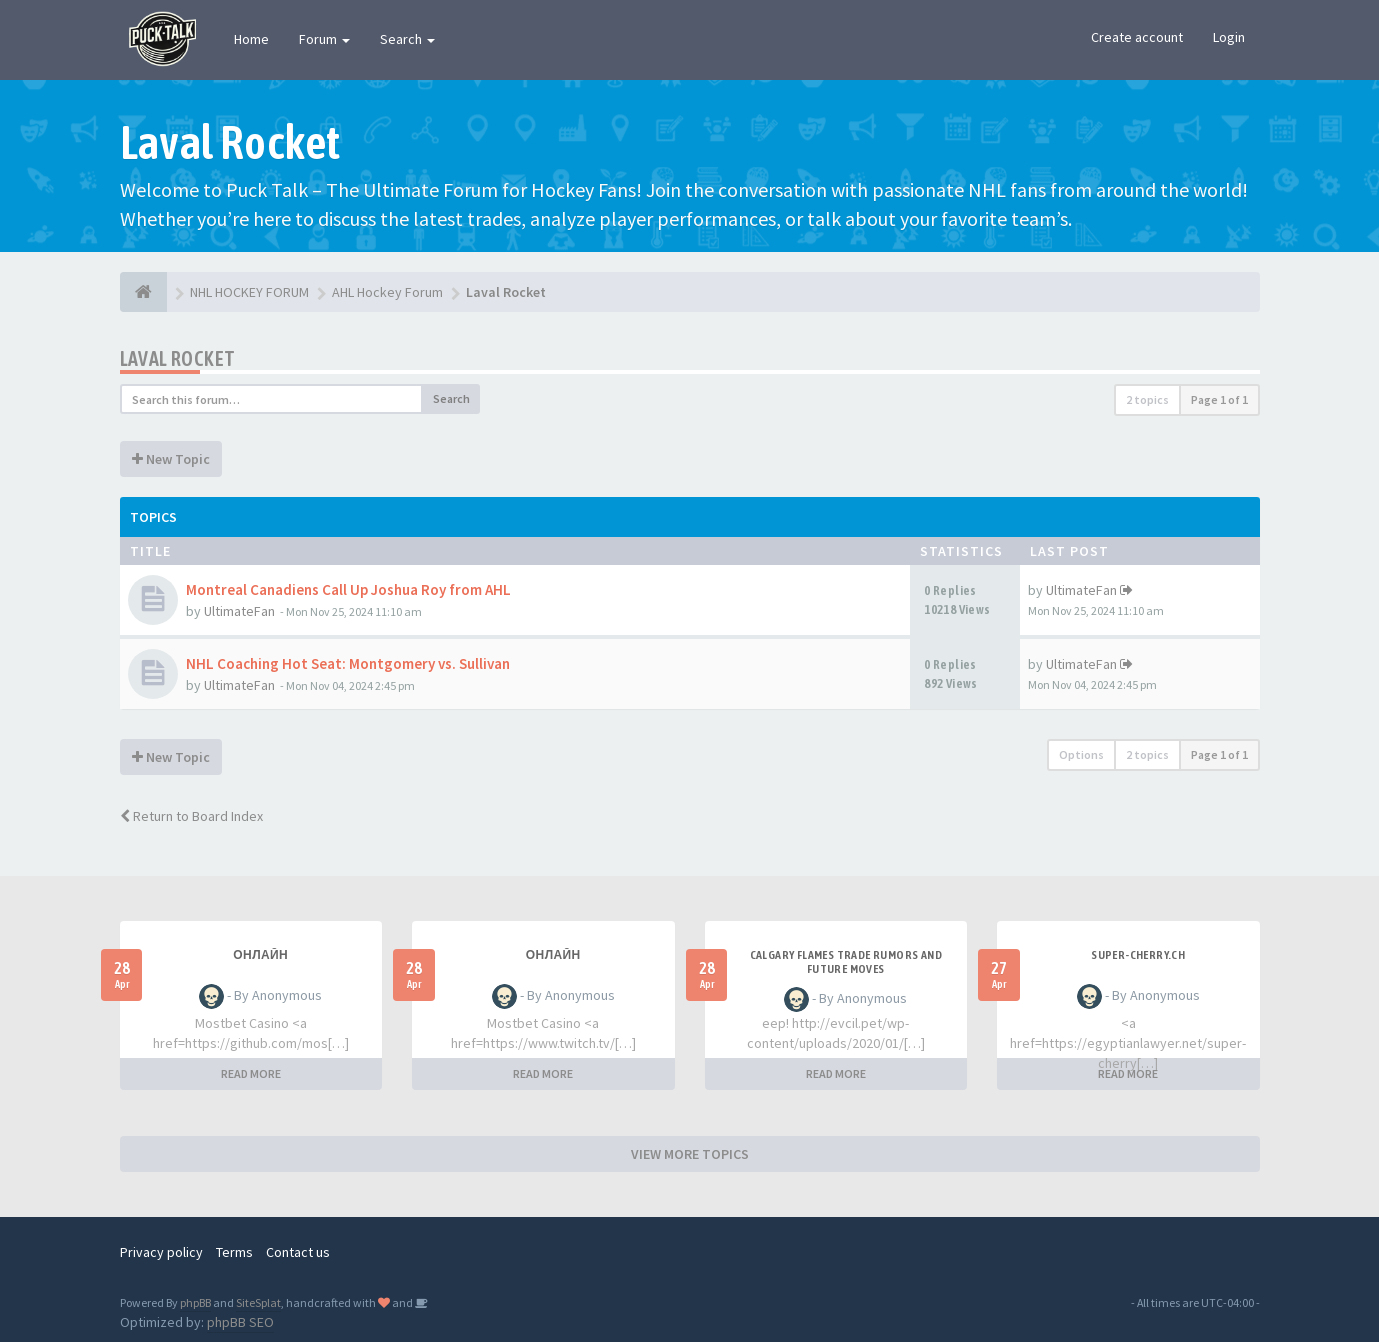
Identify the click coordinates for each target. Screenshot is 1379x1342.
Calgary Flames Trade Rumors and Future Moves (846, 962)
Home (251, 39)
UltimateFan (239, 611)
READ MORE (251, 1073)
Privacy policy (161, 1252)
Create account (1137, 37)
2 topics (1147, 399)
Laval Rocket (178, 358)
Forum (324, 39)
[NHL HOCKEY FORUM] (143, 292)
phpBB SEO (240, 1322)
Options (1081, 754)
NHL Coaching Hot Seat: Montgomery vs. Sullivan (348, 663)
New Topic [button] (171, 459)
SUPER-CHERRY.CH (1138, 955)
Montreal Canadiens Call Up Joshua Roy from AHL (348, 589)
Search (407, 39)
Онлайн (260, 955)
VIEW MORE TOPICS (690, 1154)
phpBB (195, 1302)
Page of (1219, 399)
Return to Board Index (191, 816)
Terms (234, 1252)
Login (1229, 37)
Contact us (298, 1252)
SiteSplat (258, 1302)
